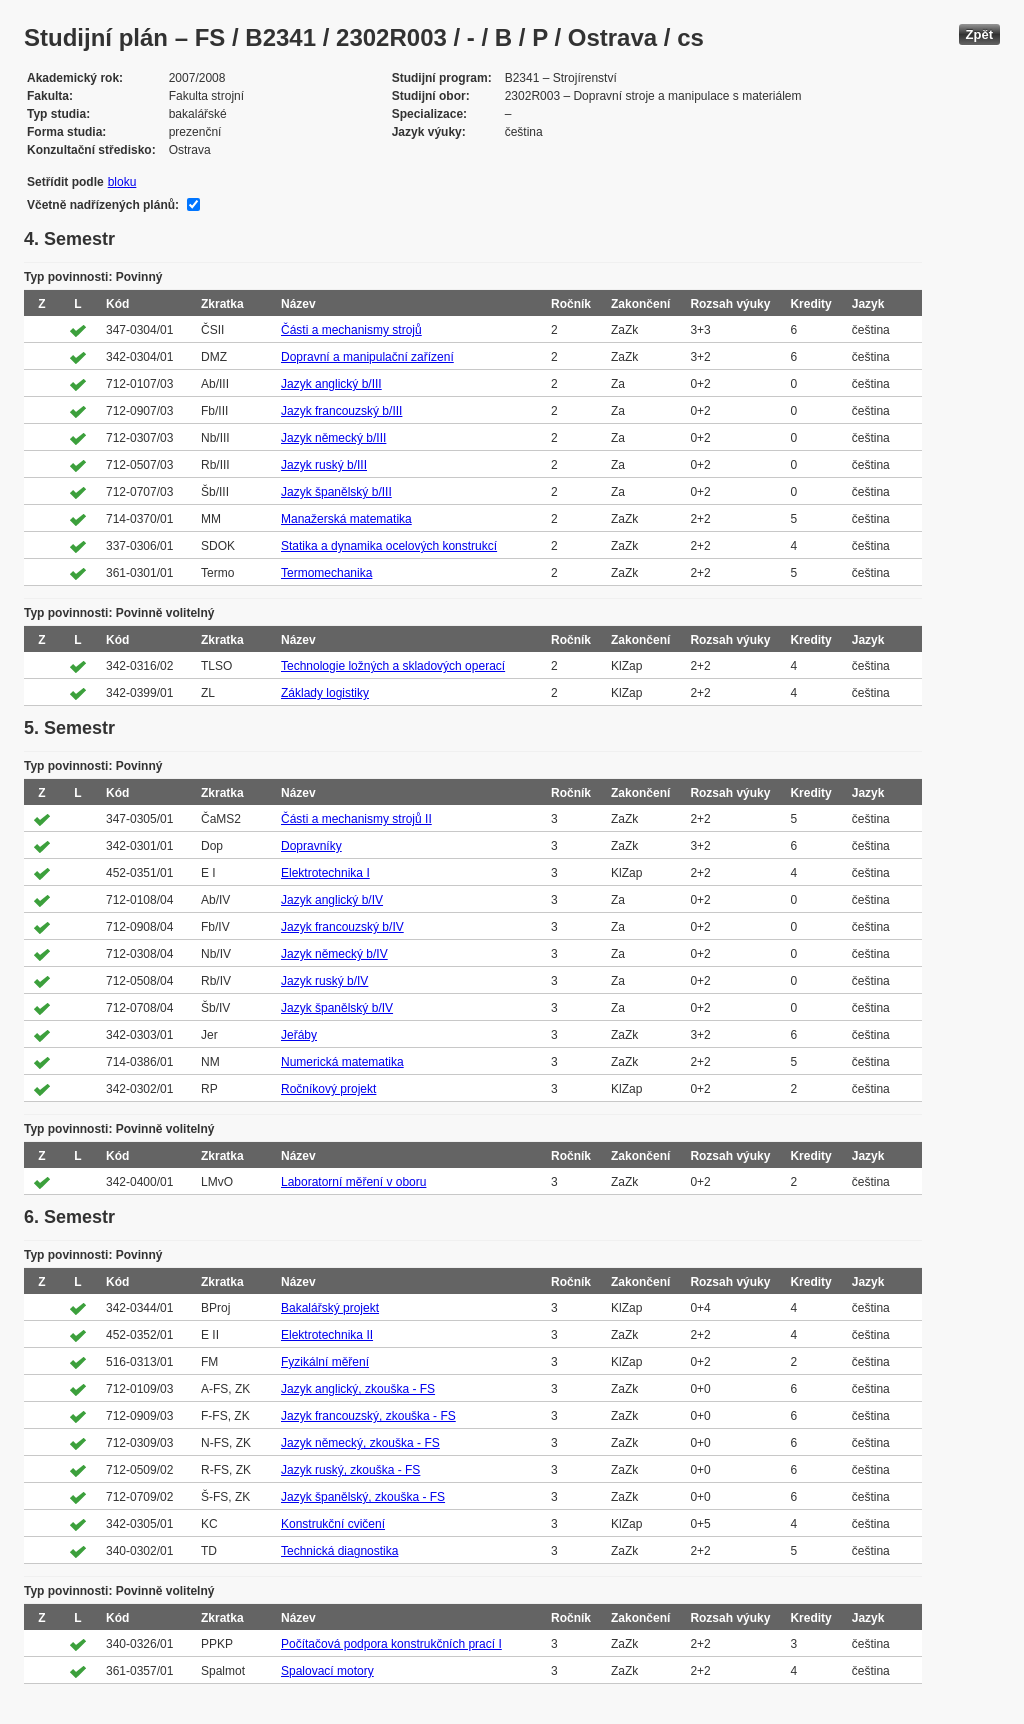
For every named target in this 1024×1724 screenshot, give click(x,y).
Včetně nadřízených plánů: (103, 205)
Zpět (979, 34)
